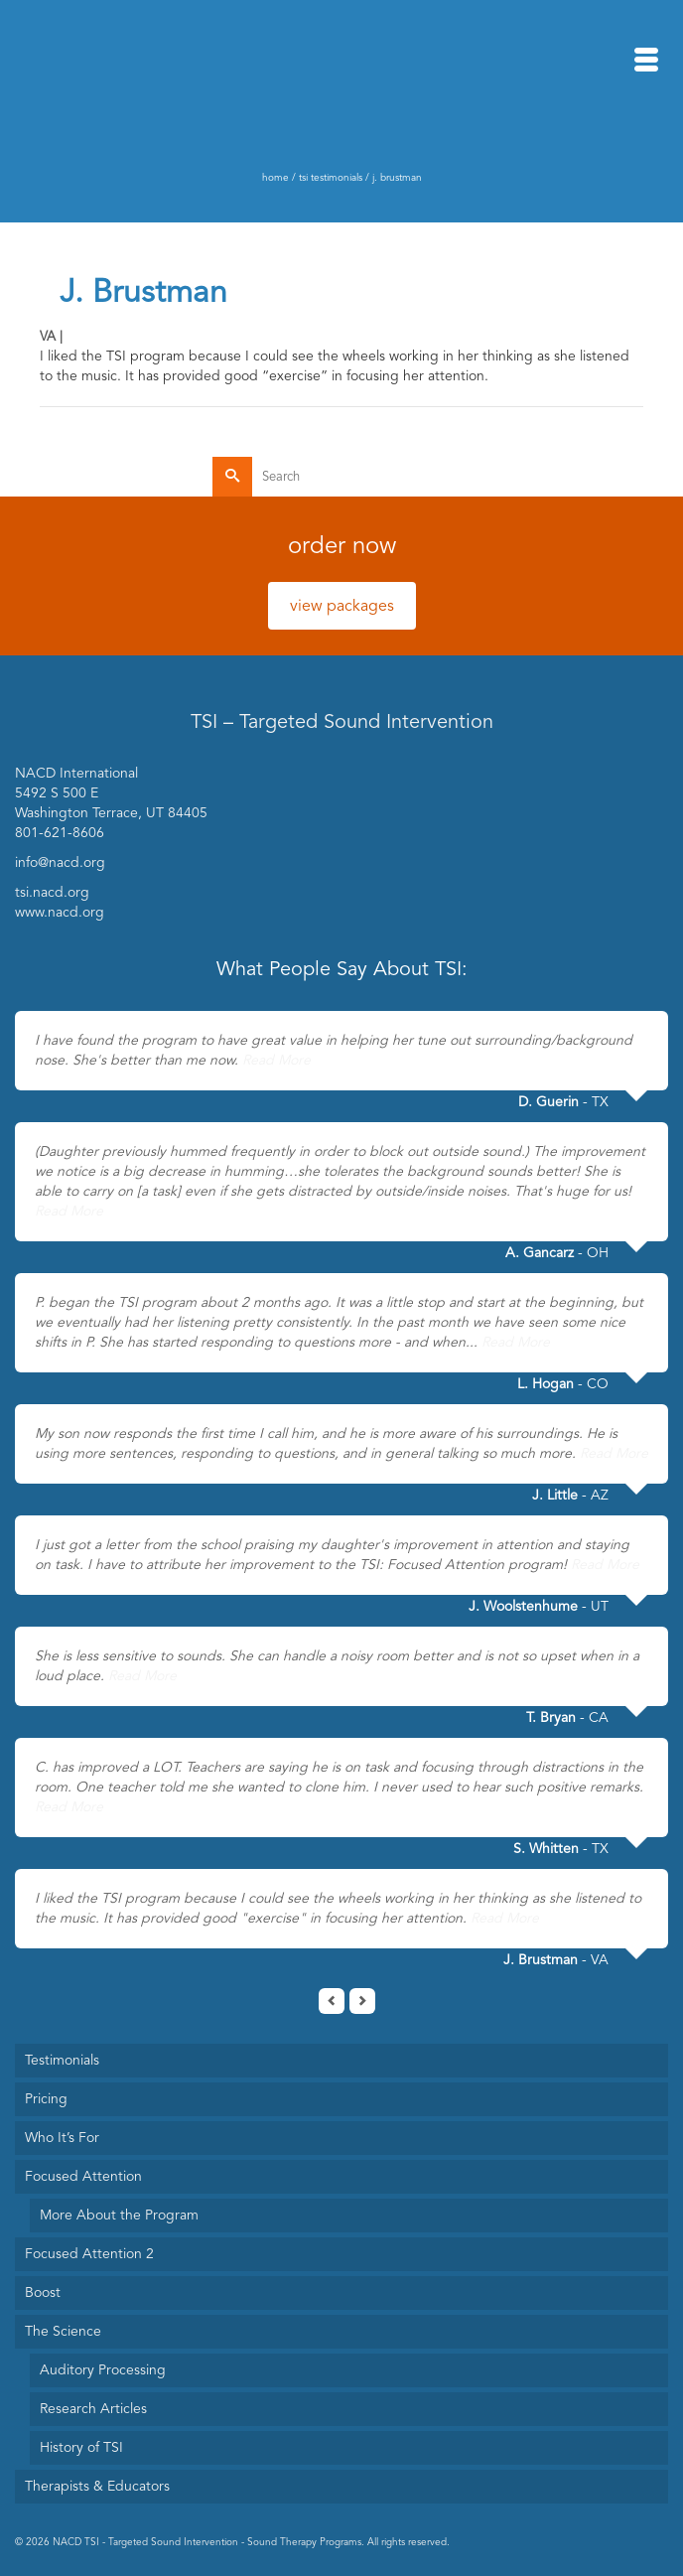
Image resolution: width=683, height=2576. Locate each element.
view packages (342, 606)
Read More (276, 1060)
